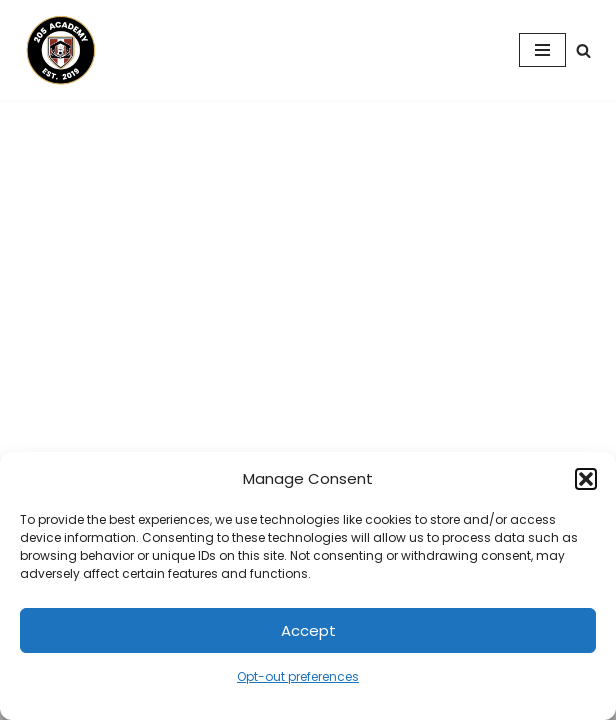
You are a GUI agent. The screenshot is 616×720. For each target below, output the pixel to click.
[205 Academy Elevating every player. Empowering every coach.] (56, 50)
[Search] (583, 50)
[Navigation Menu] (542, 50)
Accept (308, 630)
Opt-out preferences (298, 676)
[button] (586, 479)
